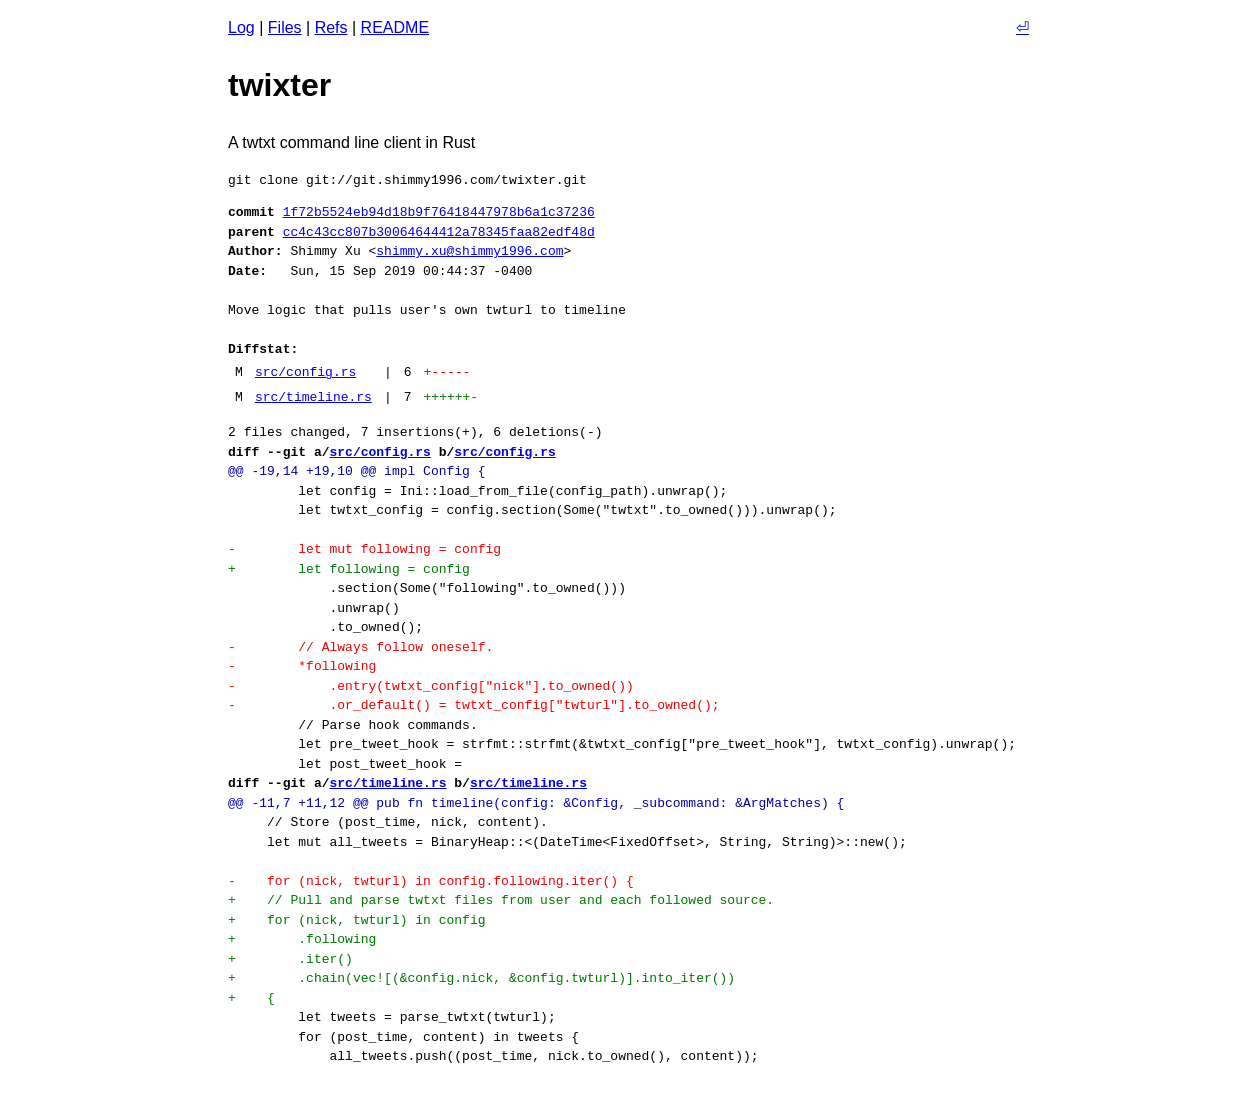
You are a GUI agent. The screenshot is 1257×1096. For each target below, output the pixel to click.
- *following (302, 666)
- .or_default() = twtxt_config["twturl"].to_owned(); (473, 705)
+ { (251, 998)
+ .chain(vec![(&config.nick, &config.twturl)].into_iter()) (481, 978)
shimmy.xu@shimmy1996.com (469, 251)
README (395, 27)
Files (285, 27)
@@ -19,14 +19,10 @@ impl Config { (356, 471)
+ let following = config (349, 569)
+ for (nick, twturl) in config (356, 920)
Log (241, 27)
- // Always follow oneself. (360, 647)
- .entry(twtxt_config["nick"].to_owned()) (431, 686)
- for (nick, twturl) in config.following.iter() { (431, 881)
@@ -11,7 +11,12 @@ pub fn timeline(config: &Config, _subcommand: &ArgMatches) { (536, 803)
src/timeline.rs (313, 397)
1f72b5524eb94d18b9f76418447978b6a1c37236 (439, 212)
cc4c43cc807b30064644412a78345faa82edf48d (439, 232)
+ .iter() (290, 959)
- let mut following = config (364, 549)
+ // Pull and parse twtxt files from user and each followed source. (501, 900)
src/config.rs (305, 372)
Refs (331, 27)
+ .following (302, 939)
